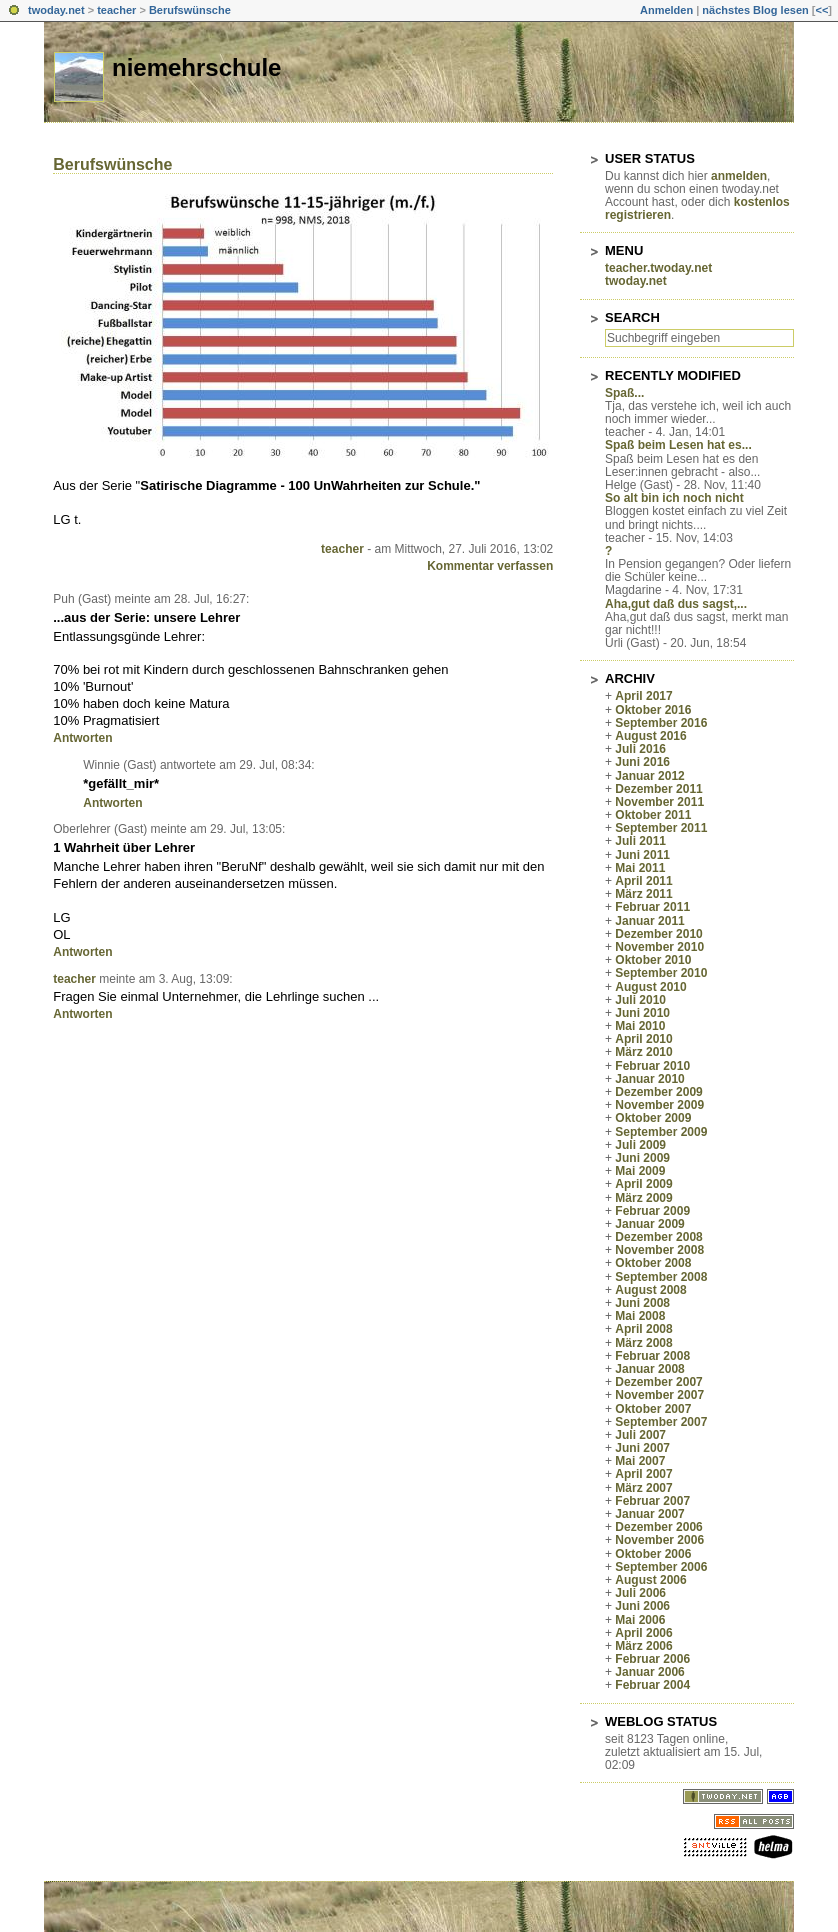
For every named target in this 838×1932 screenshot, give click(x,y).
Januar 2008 (649, 1369)
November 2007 (659, 1395)
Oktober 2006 (653, 1554)
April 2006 (643, 1633)
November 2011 (659, 802)
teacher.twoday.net (658, 268)
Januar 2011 (649, 921)
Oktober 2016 (653, 710)
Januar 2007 (649, 1514)
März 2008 (643, 1343)
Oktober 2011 (653, 815)
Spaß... (624, 393)
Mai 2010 (640, 1026)
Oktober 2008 (653, 1263)
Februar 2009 (652, 1211)
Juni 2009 (642, 1158)
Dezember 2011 (658, 789)
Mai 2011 (640, 868)
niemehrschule (196, 67)
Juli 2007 (640, 1435)
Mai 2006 (640, 1620)
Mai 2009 (640, 1171)
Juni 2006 (642, 1606)
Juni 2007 (642, 1448)
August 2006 (650, 1580)
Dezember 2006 (658, 1527)
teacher (116, 10)
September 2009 (661, 1132)
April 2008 (643, 1329)
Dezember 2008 (658, 1237)
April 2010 (643, 1039)
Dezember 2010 (658, 934)
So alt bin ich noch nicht (674, 498)
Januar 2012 (649, 776)
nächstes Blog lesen (755, 10)
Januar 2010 (649, 1079)
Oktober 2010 (653, 960)
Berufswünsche (190, 10)
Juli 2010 (640, 1000)
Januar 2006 (649, 1672)
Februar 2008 (652, 1356)
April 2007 (643, 1474)
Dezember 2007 (658, 1382)
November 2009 (659, 1105)
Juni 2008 (642, 1303)
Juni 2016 (642, 762)
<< (821, 10)
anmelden (739, 176)
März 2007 (643, 1488)
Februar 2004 (652, 1685)
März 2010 (643, 1052)
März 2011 (643, 894)
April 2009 (643, 1184)
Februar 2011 (652, 907)
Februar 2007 (652, 1501)
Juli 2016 (640, 749)
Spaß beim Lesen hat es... (678, 445)
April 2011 (643, 881)
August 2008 (650, 1290)
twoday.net (56, 10)
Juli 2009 (640, 1145)
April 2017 (643, 696)
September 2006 (661, 1567)
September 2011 (661, 828)
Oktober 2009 (653, 1118)
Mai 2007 (640, 1461)
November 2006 (659, 1540)
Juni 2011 (642, 855)
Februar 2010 (652, 1066)
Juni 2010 (642, 1013)
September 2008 (661, 1277)
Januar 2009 (649, 1224)
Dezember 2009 (658, 1092)
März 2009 (643, 1198)
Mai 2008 (640, 1316)
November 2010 (659, 947)
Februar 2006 (652, 1659)
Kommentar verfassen (490, 566)
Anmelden (666, 10)
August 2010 (650, 987)
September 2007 (661, 1422)
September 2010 (661, 973)
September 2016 (661, 723)
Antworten (82, 738)
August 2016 (650, 736)
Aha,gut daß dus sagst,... (676, 604)
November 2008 (659, 1250)
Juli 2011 (640, 841)
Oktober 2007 (653, 1409)
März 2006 (643, 1646)
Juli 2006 (640, 1593)
